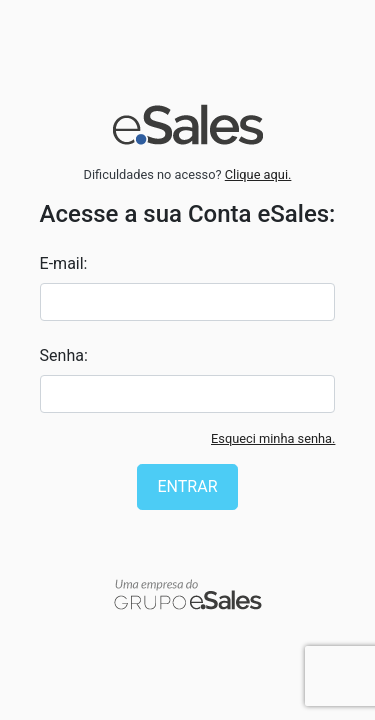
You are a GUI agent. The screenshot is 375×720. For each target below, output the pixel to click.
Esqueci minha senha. (273, 438)
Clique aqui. (258, 174)
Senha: (64, 355)
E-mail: (64, 263)
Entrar (188, 486)
